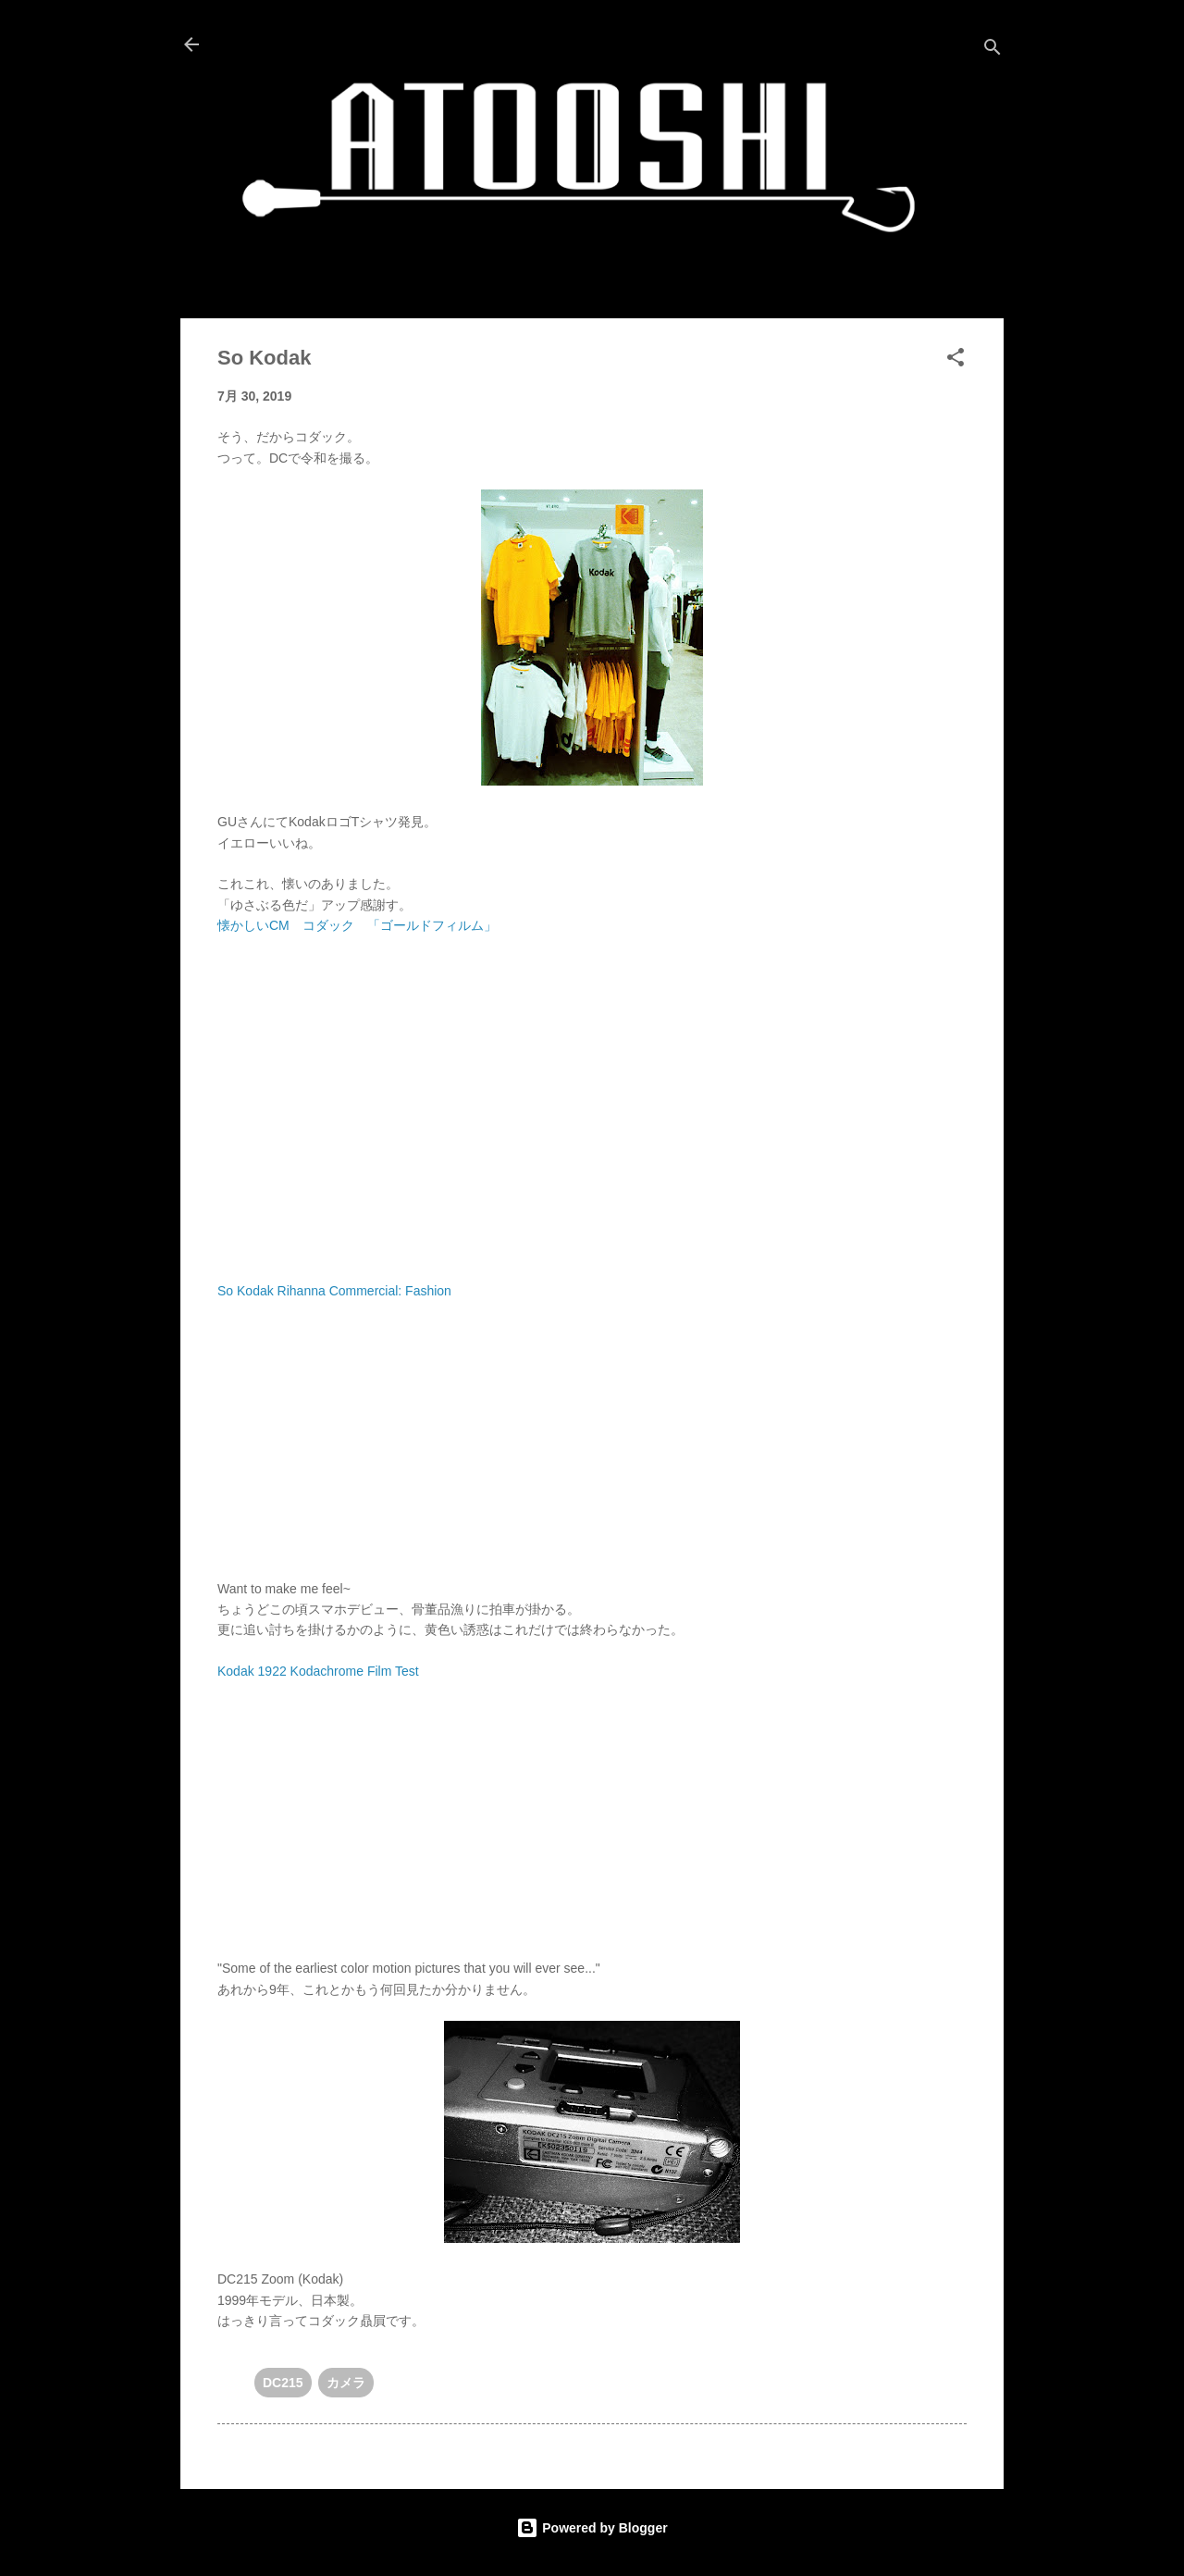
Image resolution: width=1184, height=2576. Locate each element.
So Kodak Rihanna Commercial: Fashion (334, 1290)
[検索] (992, 50)
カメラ (346, 2382)
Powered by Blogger (591, 2527)
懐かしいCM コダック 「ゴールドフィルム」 (357, 925)
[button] (955, 360)
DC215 (283, 2382)
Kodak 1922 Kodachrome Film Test (318, 1671)
